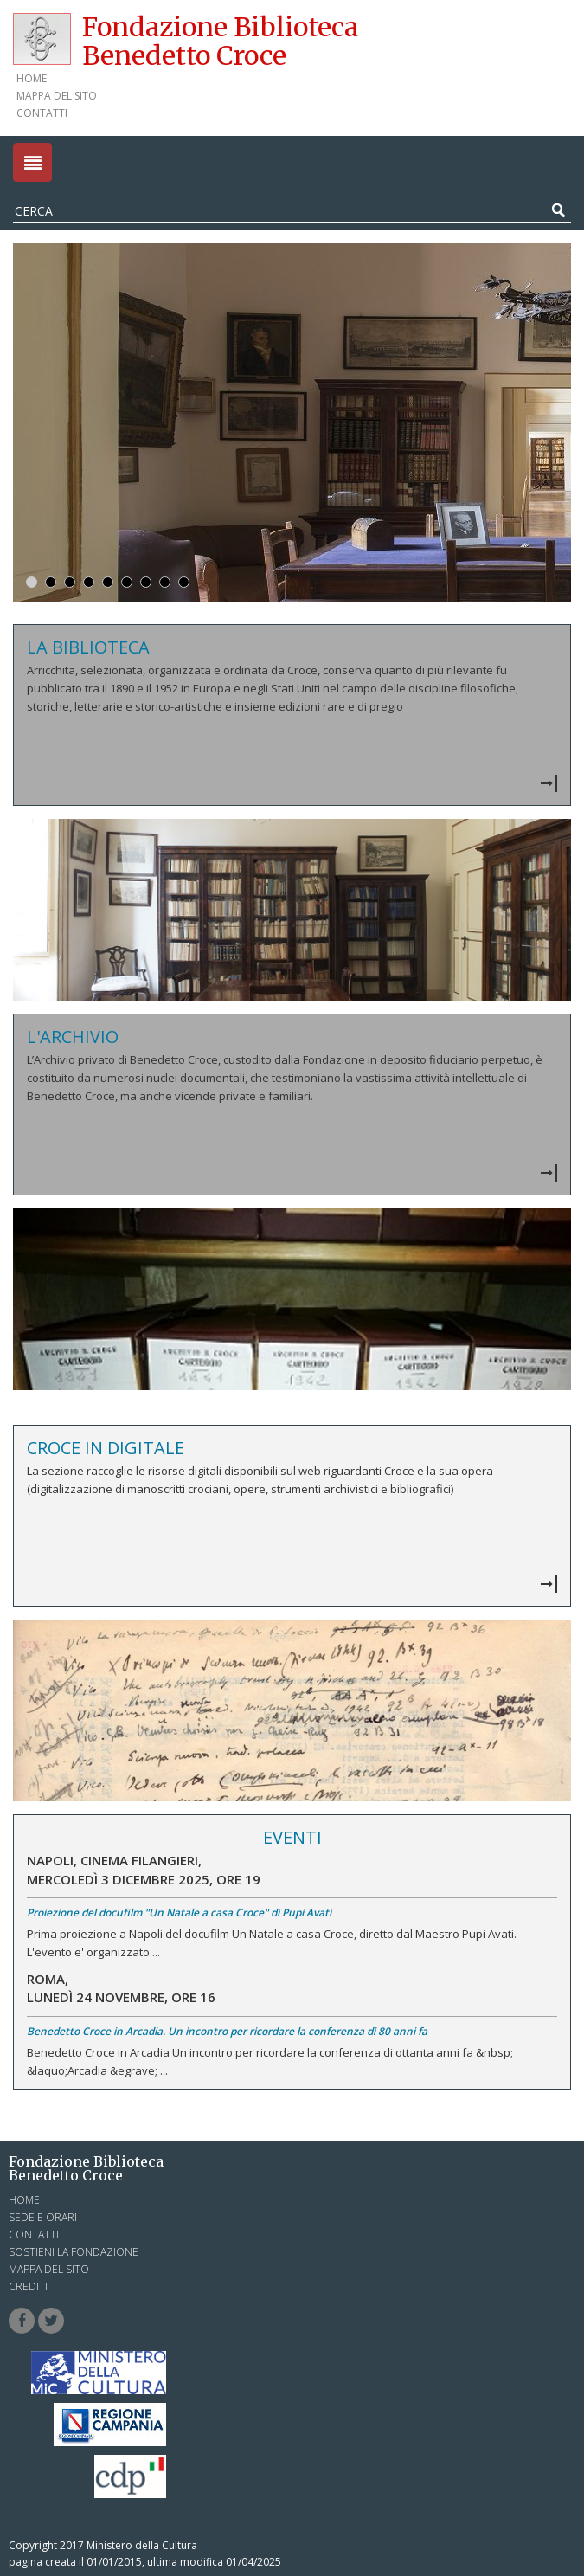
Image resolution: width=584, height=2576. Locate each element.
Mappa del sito (56, 95)
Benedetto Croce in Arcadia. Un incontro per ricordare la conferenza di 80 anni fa (227, 2031)
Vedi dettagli (292, 715)
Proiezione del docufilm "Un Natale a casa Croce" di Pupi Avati (179, 1912)
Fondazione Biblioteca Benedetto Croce (220, 41)
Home (31, 78)
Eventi (292, 1837)
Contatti (41, 113)
